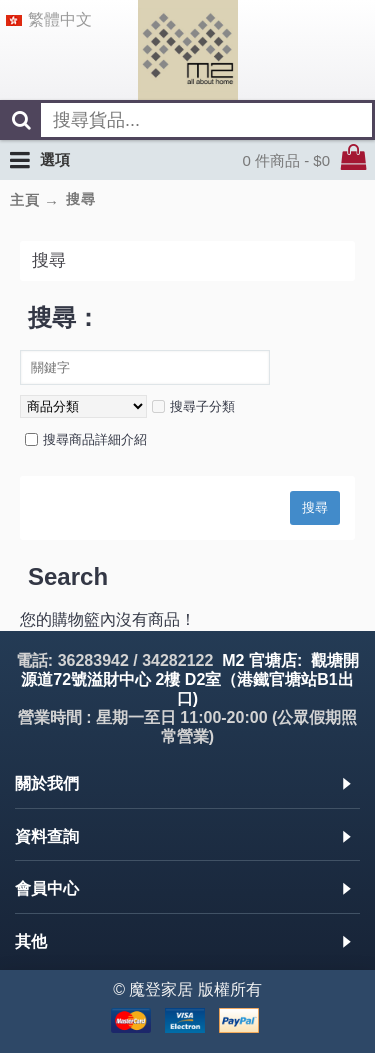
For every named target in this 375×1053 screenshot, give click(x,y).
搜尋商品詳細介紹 (86, 439)
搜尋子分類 (193, 406)
